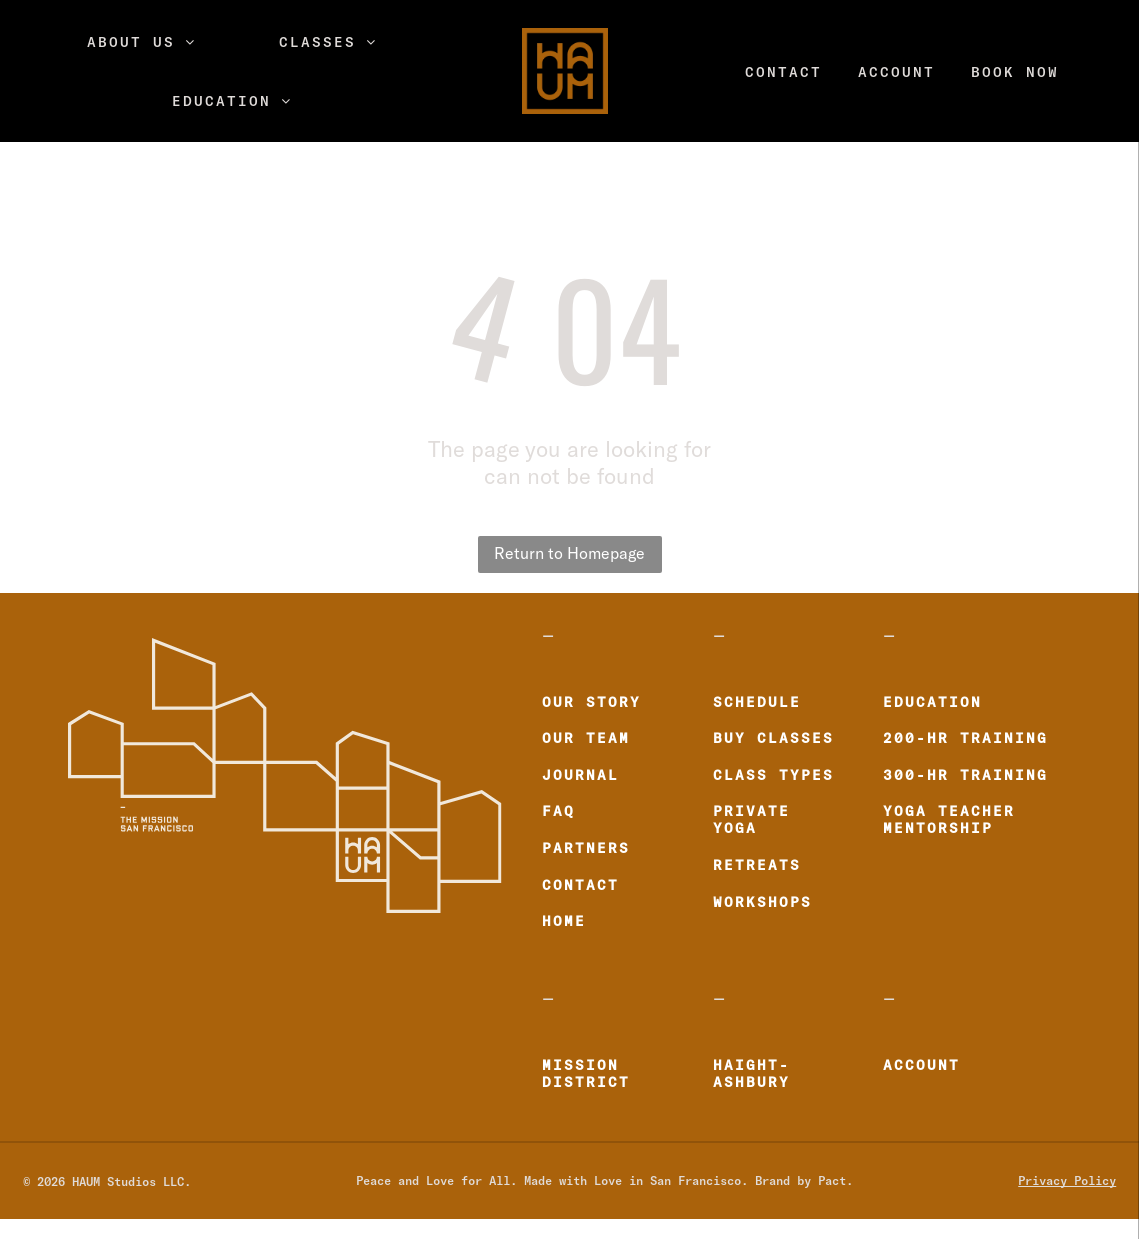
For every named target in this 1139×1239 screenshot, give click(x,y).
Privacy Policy (1067, 1180)
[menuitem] (141, 41)
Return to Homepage (569, 554)
